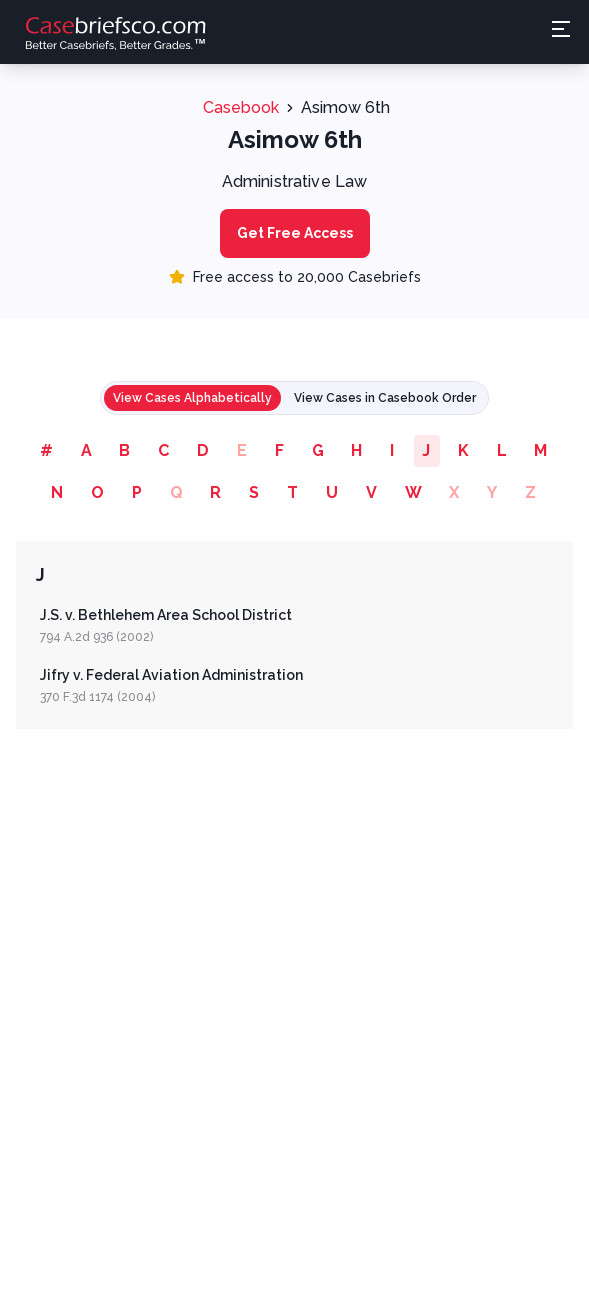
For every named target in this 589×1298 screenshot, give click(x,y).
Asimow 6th (345, 107)
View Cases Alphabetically (192, 398)
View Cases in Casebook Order (385, 398)
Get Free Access (295, 233)
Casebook (241, 107)
